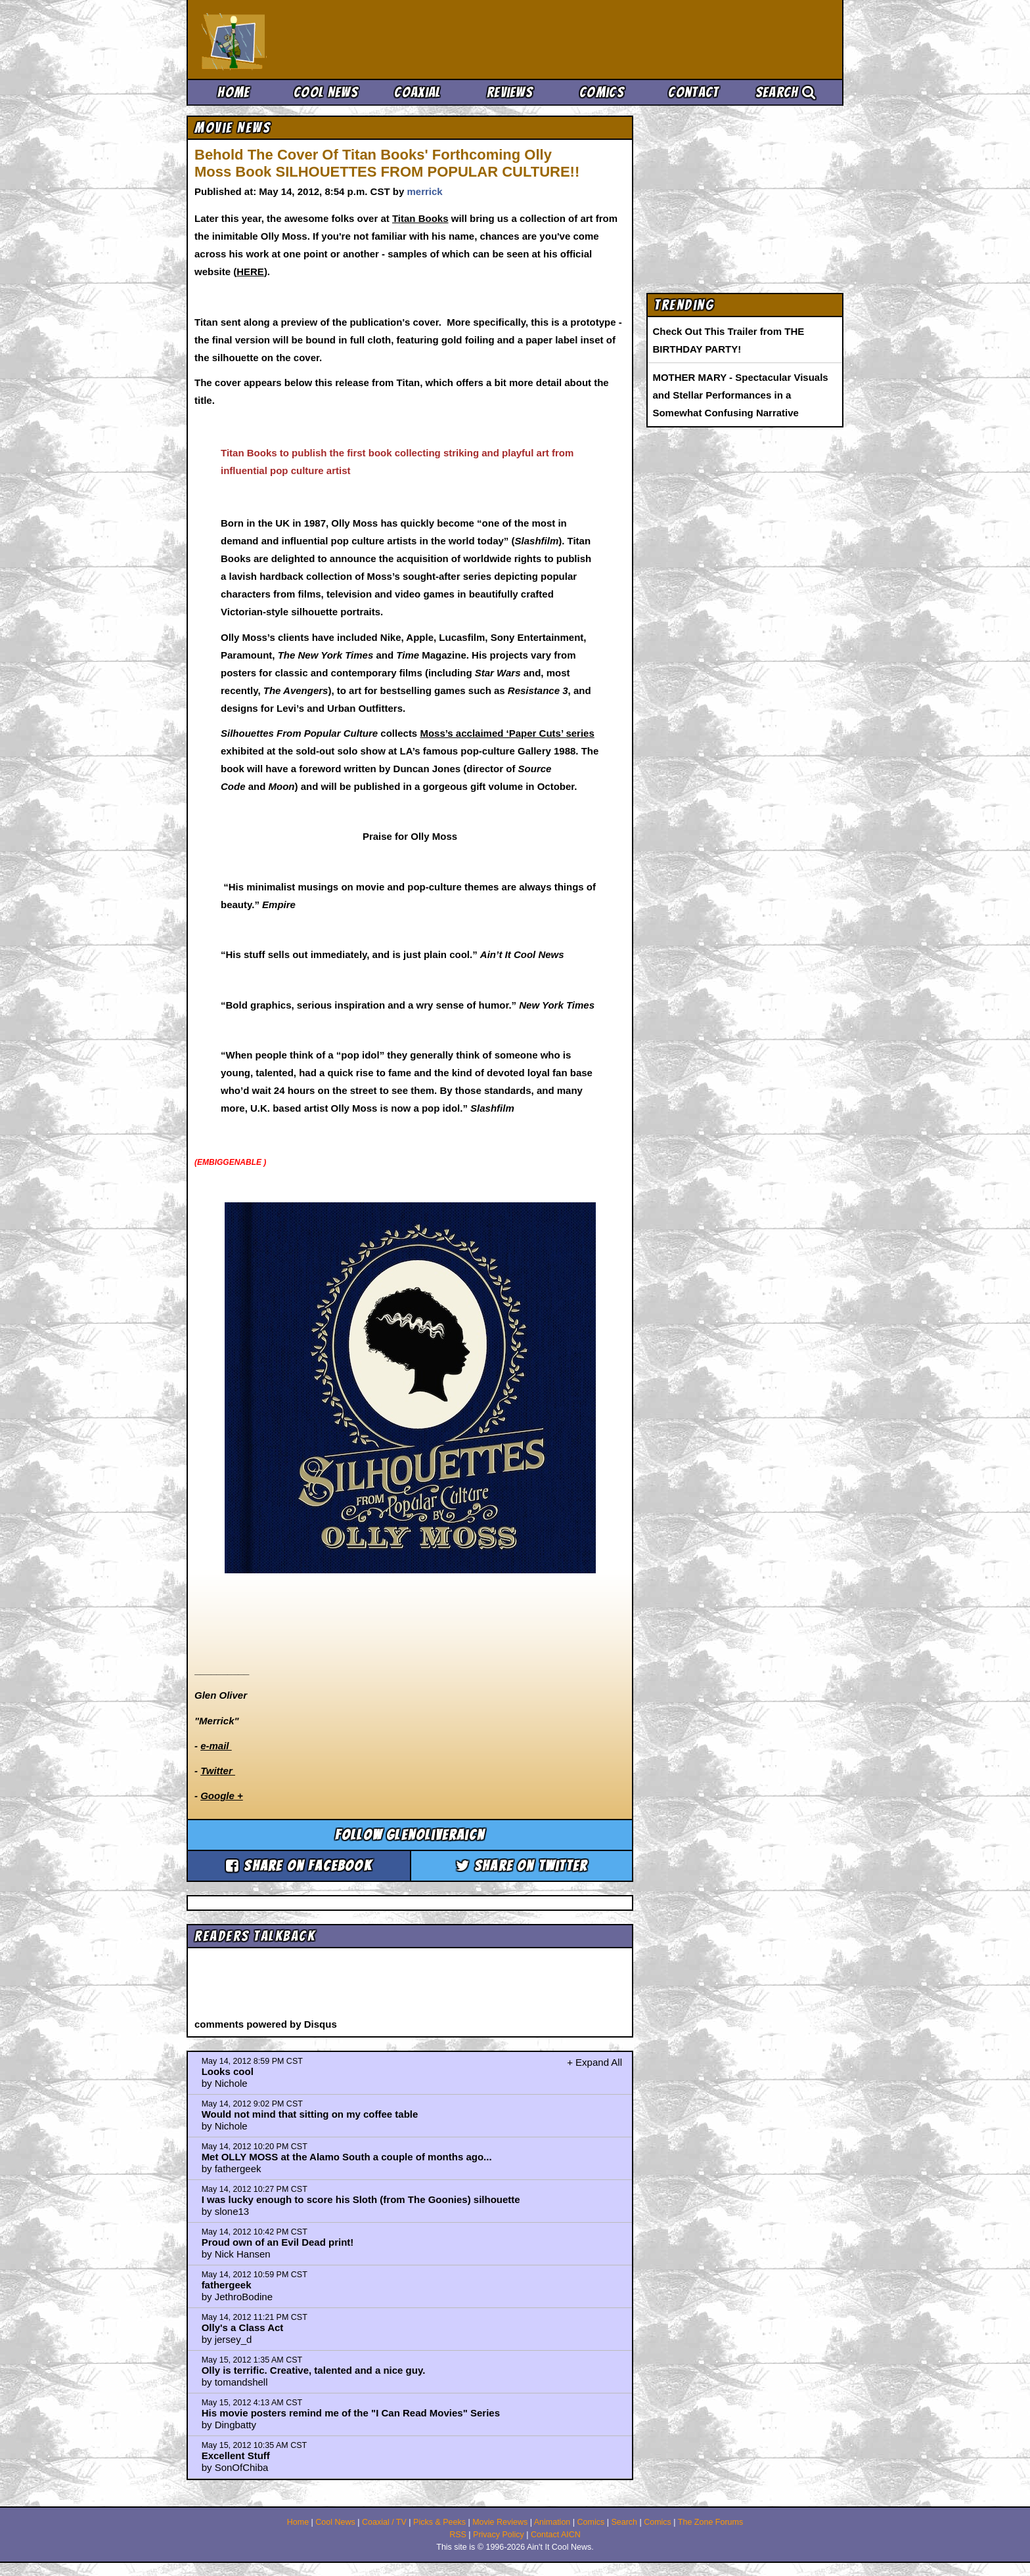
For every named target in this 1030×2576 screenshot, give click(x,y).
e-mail (216, 1745)
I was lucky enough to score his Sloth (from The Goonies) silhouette (361, 2199)
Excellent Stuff (236, 2455)
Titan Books (420, 218)
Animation (552, 2522)
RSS (457, 2534)
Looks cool (228, 2071)
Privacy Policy (498, 2534)
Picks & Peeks (439, 2522)
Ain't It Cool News (298, 39)
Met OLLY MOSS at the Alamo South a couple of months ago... (347, 2156)
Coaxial (417, 92)
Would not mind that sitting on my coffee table (310, 2114)
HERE (250, 271)
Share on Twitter (522, 1865)
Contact (693, 92)
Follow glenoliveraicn (410, 1835)
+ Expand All (594, 2062)
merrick (424, 191)
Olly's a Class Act (243, 2327)
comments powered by (265, 2024)
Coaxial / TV (384, 2522)
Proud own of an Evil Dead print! (278, 2242)
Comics (601, 92)
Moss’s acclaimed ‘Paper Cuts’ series (507, 733)
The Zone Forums (710, 2522)
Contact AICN (556, 2534)
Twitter (217, 1770)
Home (233, 92)
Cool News (326, 92)
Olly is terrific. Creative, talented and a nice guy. (314, 2370)
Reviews (510, 92)
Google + (221, 1795)
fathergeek (227, 2284)
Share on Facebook (299, 1865)
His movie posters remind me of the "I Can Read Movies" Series (351, 2412)
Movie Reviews (499, 2522)
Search (785, 92)
